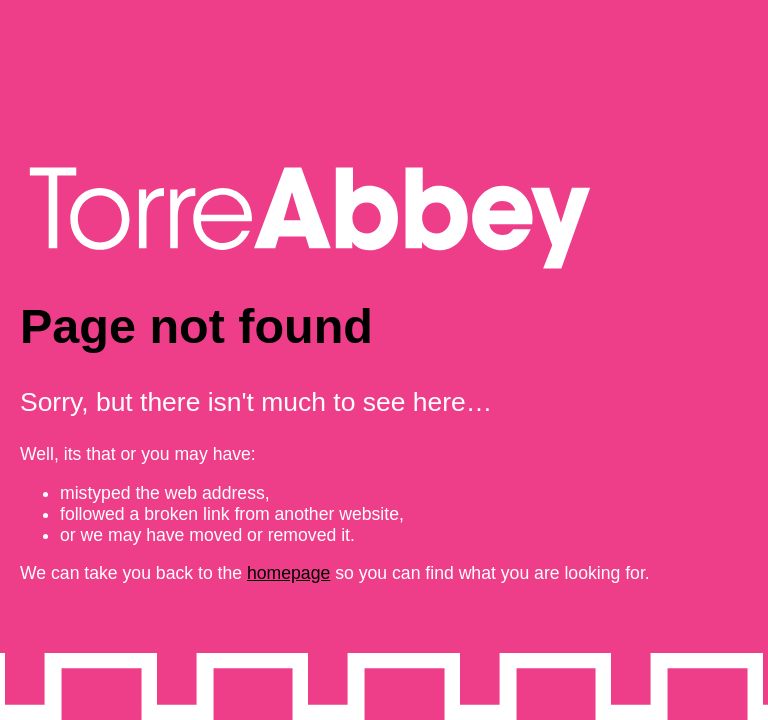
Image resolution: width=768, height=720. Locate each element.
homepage (288, 573)
